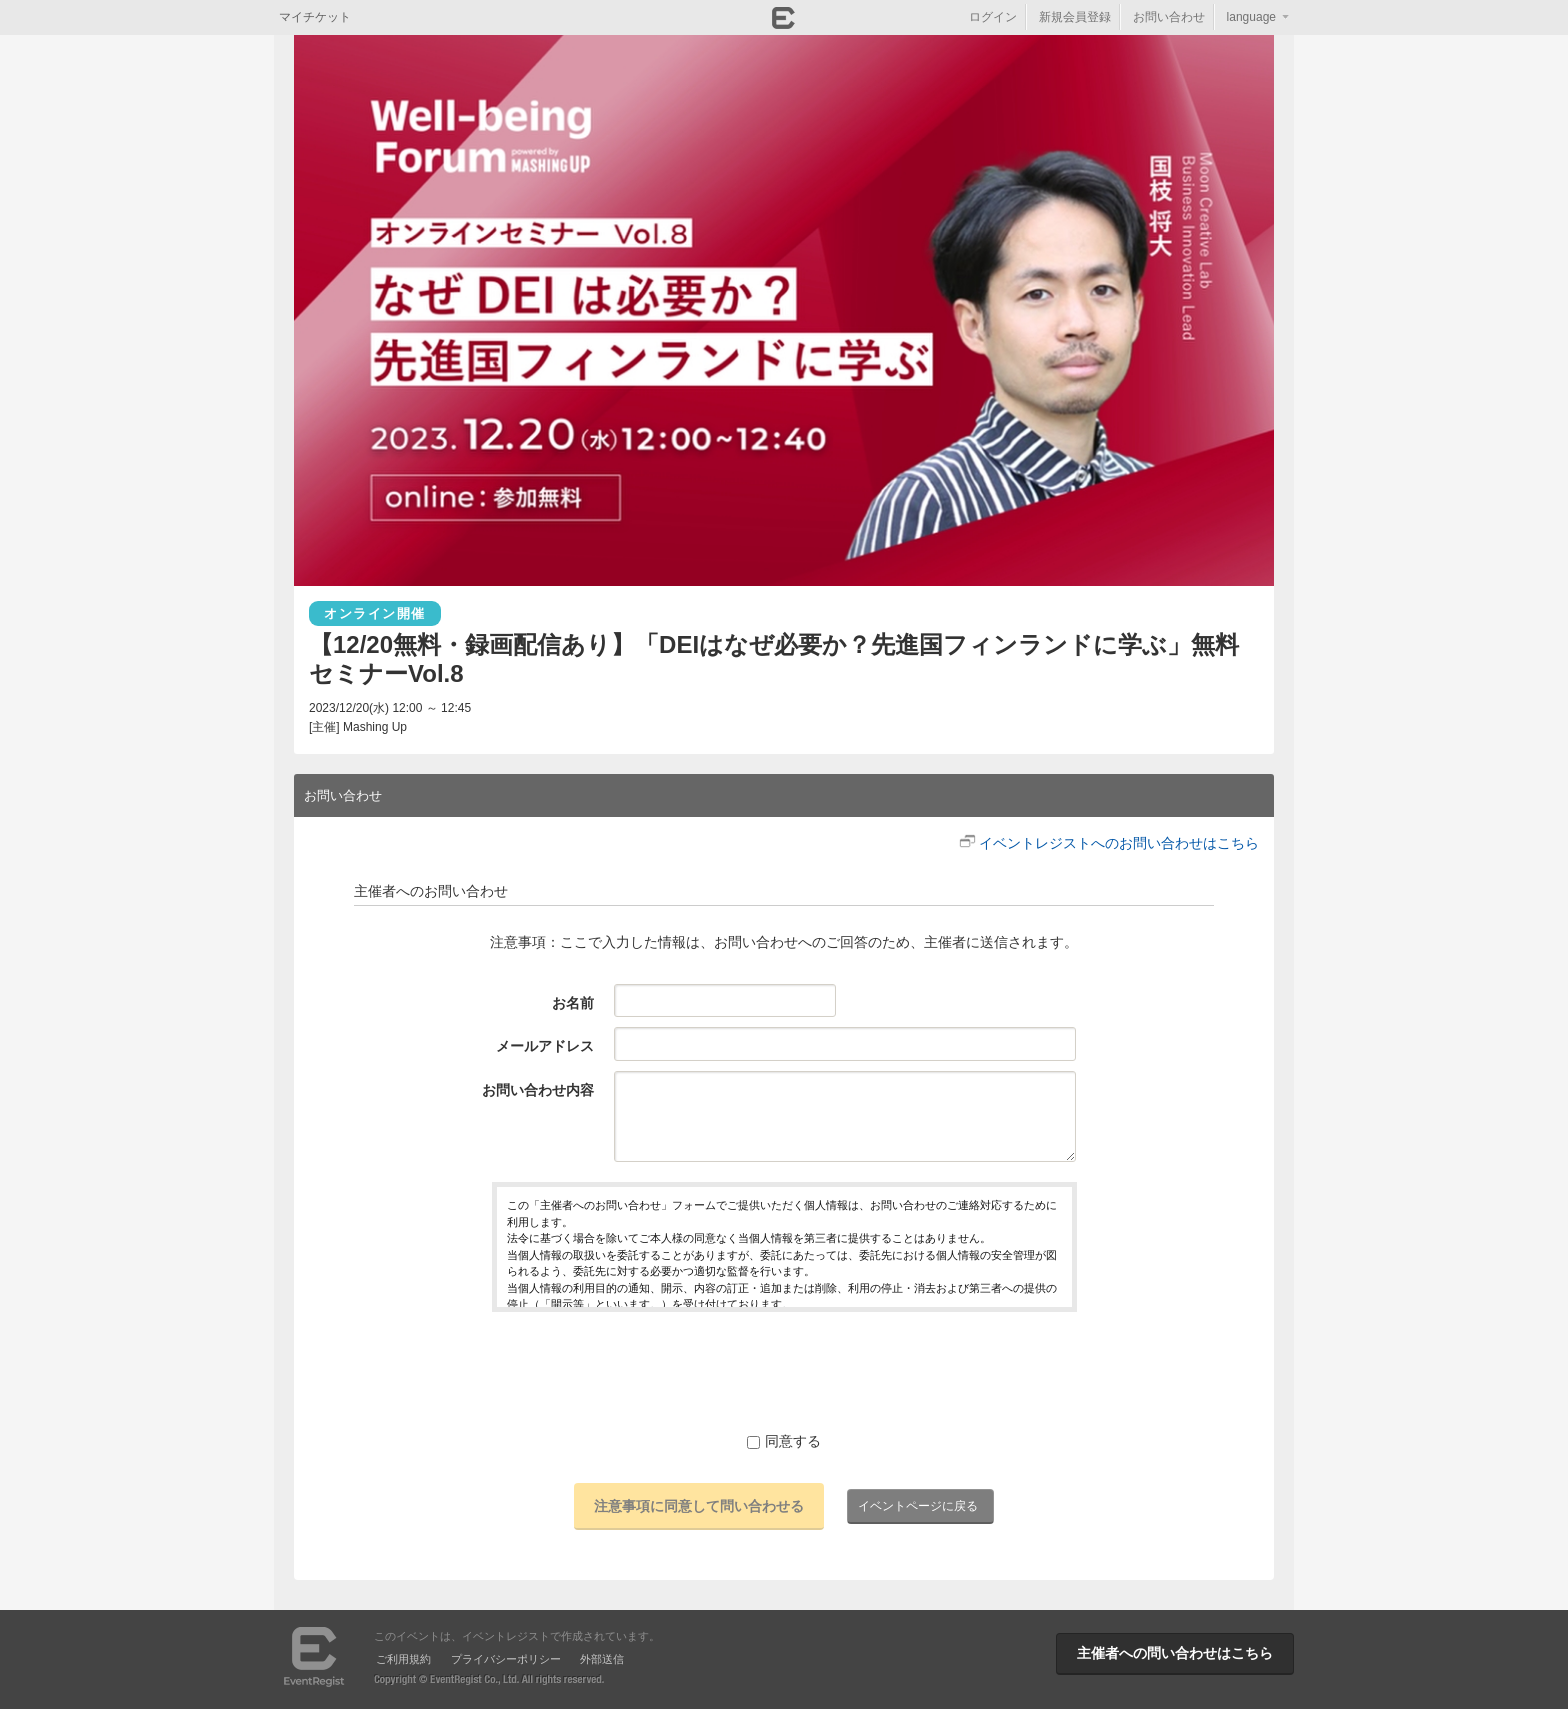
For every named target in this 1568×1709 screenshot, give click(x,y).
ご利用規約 (403, 1659)
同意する (784, 1441)
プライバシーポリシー (506, 1659)
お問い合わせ (1169, 17)
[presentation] (784, 1371)
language (1251, 17)
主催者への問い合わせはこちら (1175, 1653)
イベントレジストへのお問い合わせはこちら (1119, 843)
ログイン (993, 17)
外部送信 (602, 1659)
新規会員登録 (1075, 17)
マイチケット (315, 17)
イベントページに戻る (918, 1506)
